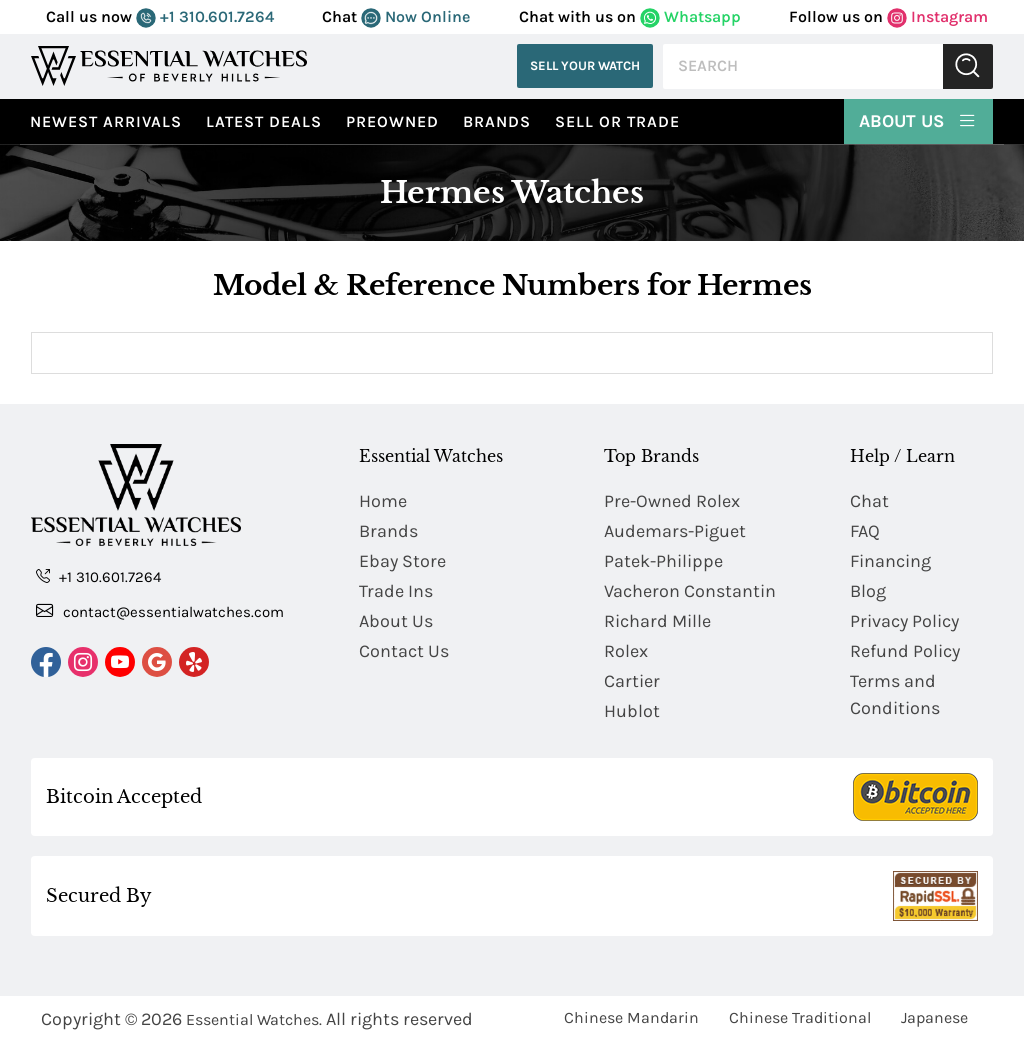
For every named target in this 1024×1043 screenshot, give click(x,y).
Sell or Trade (617, 121)
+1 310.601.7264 (205, 16)
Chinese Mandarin (631, 1017)
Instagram (937, 16)
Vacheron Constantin (690, 591)
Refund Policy (905, 651)
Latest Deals (264, 121)
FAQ (865, 531)
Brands (497, 121)
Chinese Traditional (800, 1017)
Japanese (934, 1017)
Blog (868, 591)
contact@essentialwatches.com (160, 611)
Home (383, 501)
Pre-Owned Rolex (672, 501)
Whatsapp (690, 16)
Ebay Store (402, 561)
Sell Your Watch (585, 65)
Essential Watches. (254, 1019)
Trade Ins (396, 591)
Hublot (632, 711)
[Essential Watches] (169, 65)
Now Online (415, 16)
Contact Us (404, 651)
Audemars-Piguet (675, 531)
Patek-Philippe (663, 561)
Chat (869, 501)
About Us (918, 120)
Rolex (626, 651)
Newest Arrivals (106, 121)
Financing (890, 561)
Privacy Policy (904, 621)
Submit (968, 66)
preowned (392, 121)
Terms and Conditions (895, 694)
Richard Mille (657, 621)
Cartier (632, 681)
